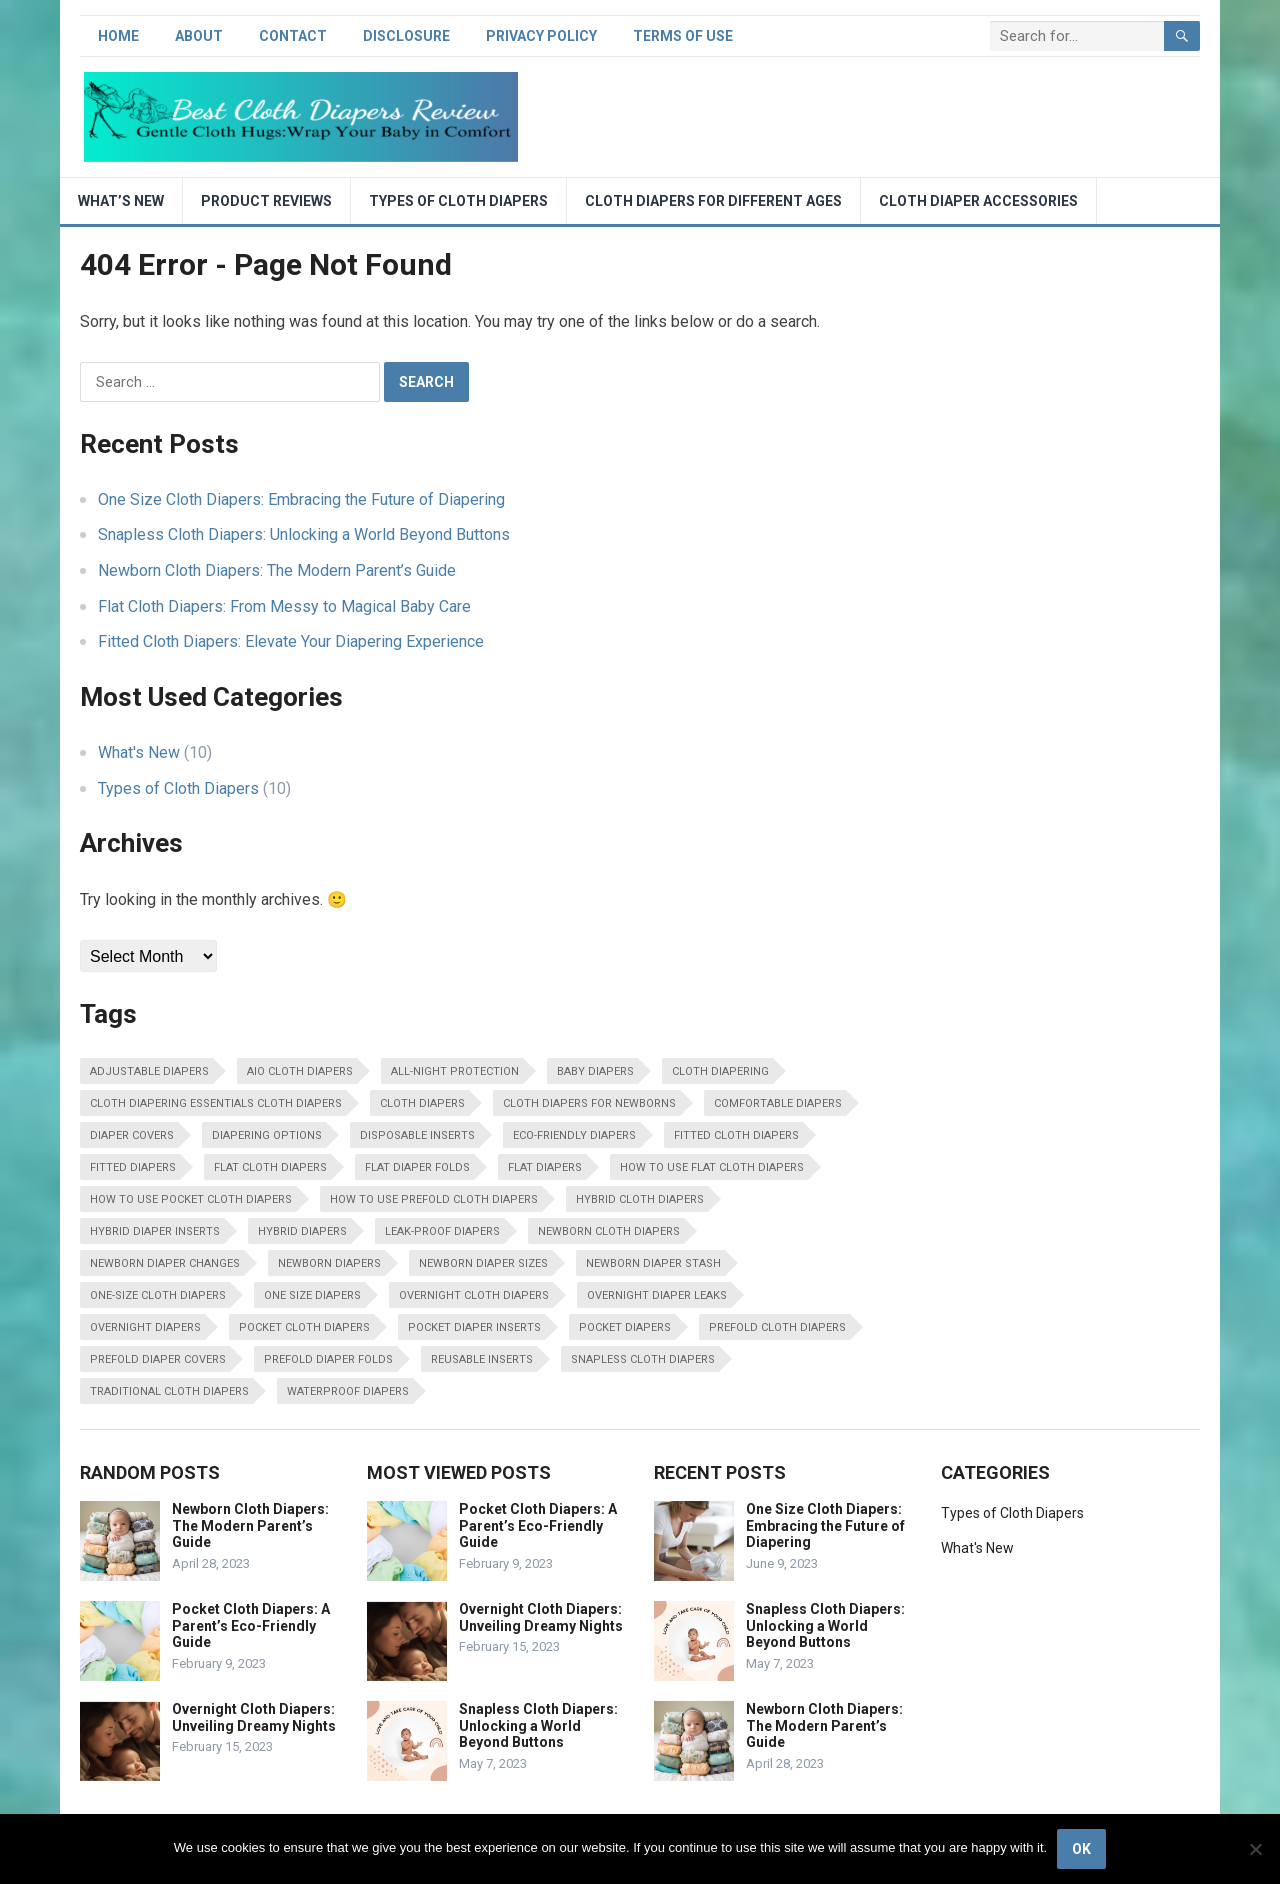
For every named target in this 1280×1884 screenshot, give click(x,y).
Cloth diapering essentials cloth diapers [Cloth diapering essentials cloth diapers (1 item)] (216, 1103)
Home (118, 36)
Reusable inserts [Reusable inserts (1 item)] (482, 1359)
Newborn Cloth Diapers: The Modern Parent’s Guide (277, 570)
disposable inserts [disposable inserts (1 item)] (417, 1135)
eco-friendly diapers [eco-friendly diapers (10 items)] (574, 1135)
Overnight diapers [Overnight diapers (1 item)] (145, 1327)
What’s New (121, 201)
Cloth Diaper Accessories (978, 201)
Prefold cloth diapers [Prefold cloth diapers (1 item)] (777, 1327)
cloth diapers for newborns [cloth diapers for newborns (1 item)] (589, 1103)
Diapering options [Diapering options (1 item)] (267, 1135)
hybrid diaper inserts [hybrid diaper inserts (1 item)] (155, 1231)
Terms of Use (683, 36)
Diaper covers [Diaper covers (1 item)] (132, 1135)
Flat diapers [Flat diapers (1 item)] (545, 1167)
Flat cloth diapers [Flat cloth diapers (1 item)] (270, 1167)
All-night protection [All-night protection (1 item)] (455, 1071)
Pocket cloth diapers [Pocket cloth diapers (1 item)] (304, 1327)
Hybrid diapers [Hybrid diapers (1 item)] (302, 1231)
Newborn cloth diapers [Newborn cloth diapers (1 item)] (609, 1231)
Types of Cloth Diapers (458, 201)
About (199, 36)
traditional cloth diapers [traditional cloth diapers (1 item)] (169, 1391)
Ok (1081, 1849)
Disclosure (406, 36)
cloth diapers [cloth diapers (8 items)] (422, 1103)
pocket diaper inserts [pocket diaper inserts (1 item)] (474, 1327)
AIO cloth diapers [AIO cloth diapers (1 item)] (300, 1071)
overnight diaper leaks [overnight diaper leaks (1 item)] (657, 1295)
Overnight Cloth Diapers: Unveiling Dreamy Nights (254, 1717)
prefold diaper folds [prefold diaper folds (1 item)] (328, 1359)
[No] (1255, 1849)
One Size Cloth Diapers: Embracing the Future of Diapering (301, 499)
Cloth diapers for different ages (713, 201)
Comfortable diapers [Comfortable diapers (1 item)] (778, 1103)
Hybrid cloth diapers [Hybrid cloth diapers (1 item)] (640, 1199)
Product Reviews (266, 201)
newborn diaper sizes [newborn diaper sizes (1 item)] (483, 1263)
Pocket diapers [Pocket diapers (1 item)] (625, 1327)
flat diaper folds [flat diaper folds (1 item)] (417, 1167)
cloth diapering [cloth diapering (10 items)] (720, 1071)
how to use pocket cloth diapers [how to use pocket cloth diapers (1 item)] (191, 1199)
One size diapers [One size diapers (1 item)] (312, 1295)
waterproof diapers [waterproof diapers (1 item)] (348, 1391)
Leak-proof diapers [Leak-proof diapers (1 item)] (442, 1231)
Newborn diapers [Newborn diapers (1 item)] (329, 1263)
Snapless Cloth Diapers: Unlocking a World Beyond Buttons (304, 534)
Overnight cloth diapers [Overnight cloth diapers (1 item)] (474, 1295)
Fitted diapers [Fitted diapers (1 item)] (133, 1167)
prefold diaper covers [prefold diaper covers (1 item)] (158, 1359)
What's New (139, 752)
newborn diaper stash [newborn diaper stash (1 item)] (653, 1263)
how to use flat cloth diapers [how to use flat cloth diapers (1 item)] (712, 1167)
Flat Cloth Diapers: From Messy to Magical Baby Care (284, 606)
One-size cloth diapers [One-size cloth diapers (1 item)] (158, 1295)
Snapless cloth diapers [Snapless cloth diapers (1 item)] (643, 1359)
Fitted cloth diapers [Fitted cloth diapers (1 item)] (736, 1135)
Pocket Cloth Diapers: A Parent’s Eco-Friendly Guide (251, 1626)
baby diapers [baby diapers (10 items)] (595, 1071)
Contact (293, 36)
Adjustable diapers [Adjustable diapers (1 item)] (149, 1071)
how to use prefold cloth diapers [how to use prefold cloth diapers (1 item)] (434, 1199)
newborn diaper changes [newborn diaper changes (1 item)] (165, 1263)
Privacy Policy (541, 36)
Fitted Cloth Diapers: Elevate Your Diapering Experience (291, 641)
